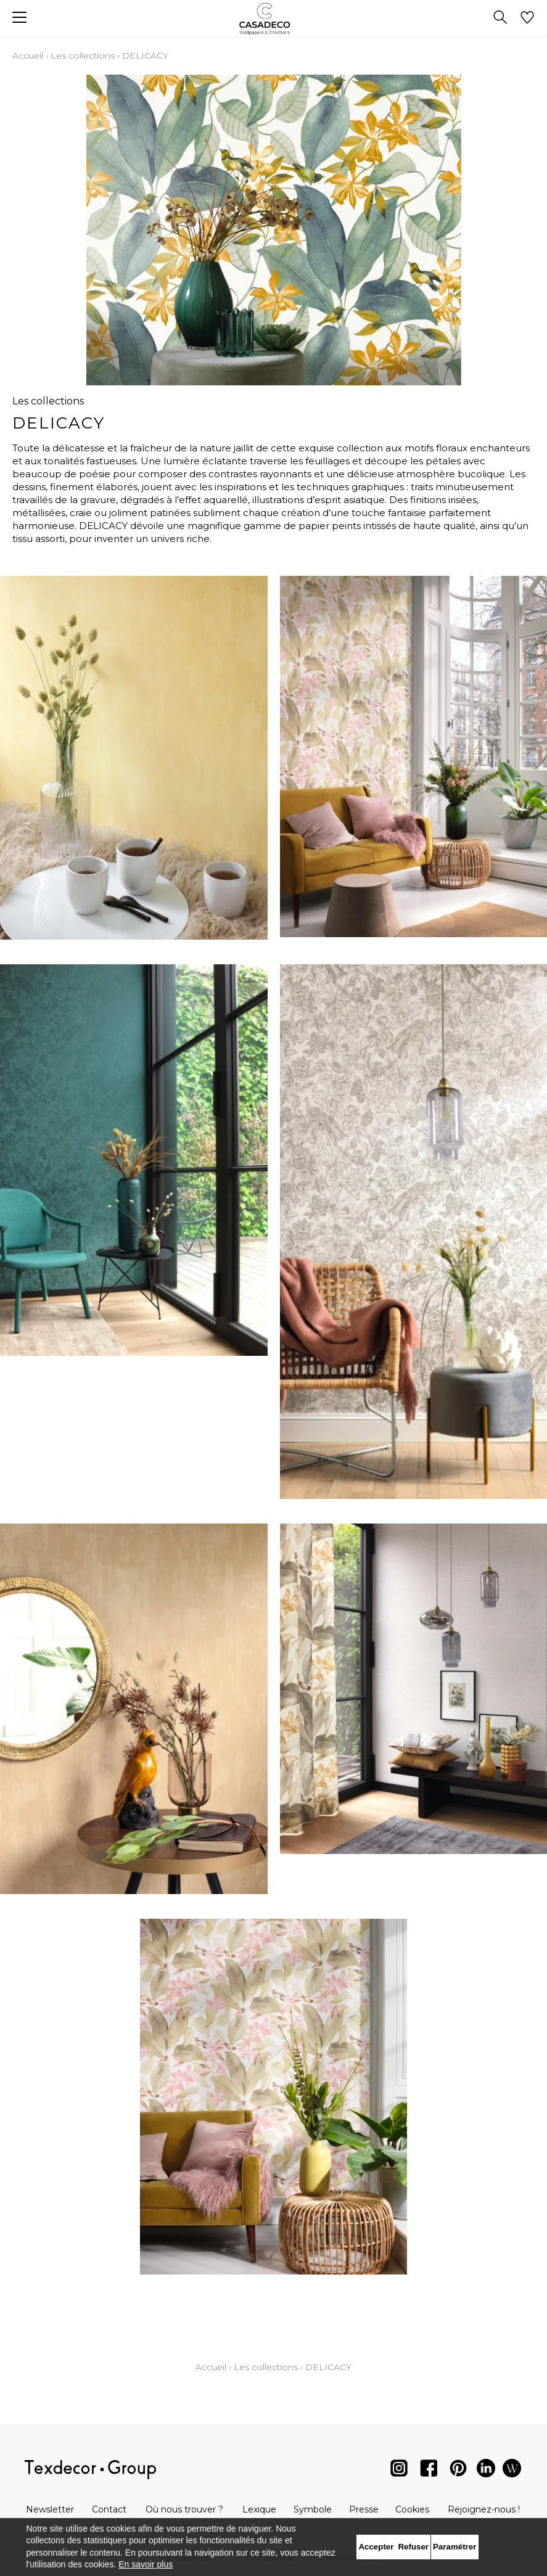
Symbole (313, 2509)
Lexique (259, 2509)
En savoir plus (145, 2564)
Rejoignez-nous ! (484, 2509)
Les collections (83, 55)
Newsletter (50, 2509)
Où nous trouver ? (184, 2509)
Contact (109, 2509)
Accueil (27, 55)
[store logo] (273, 19)
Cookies (412, 2509)
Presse (364, 2509)
